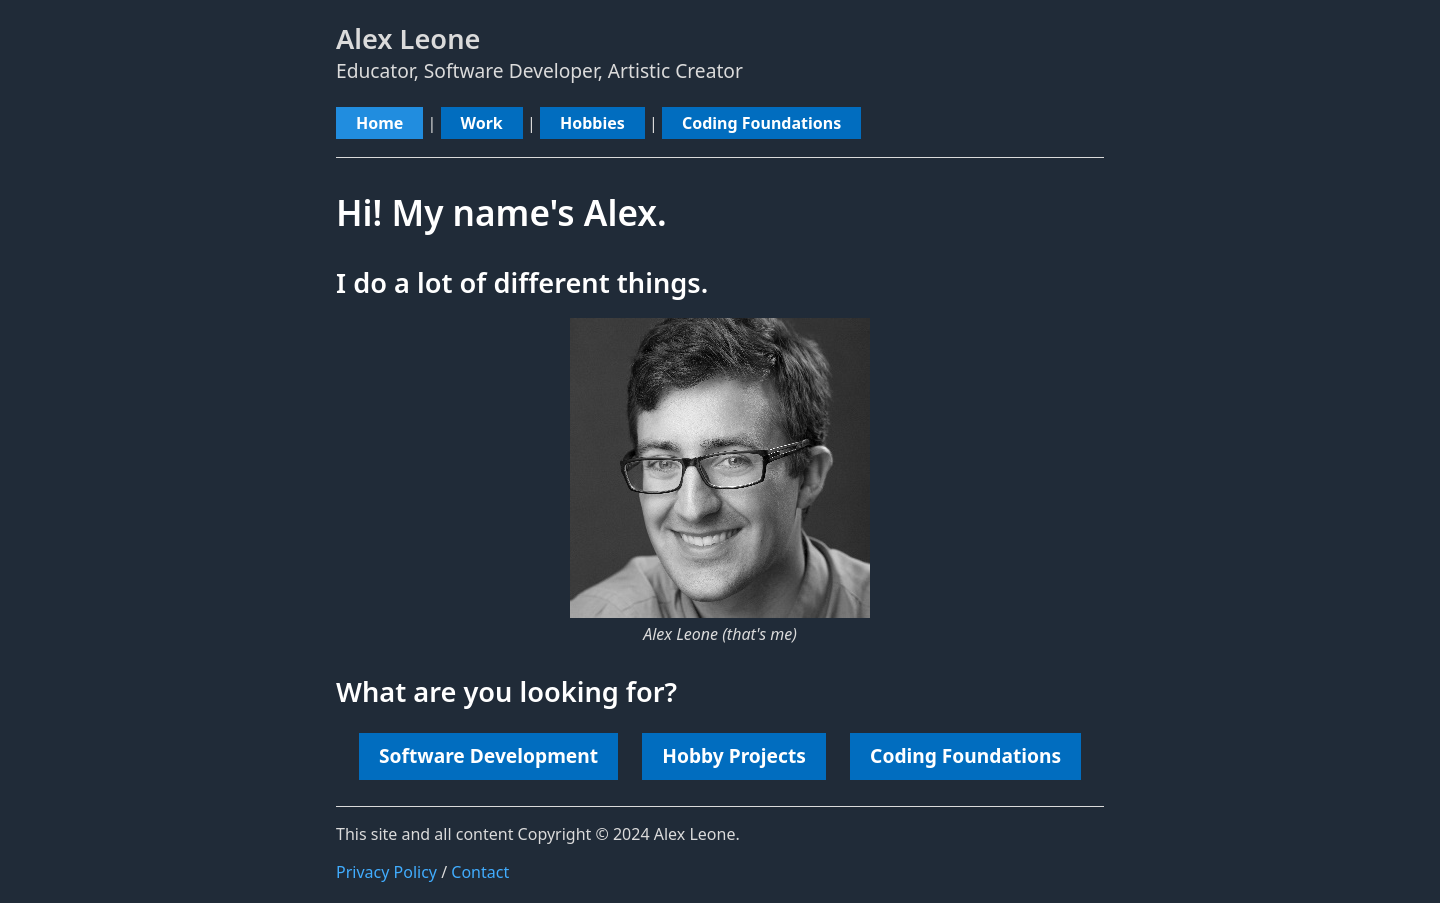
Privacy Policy (386, 872)
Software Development (488, 755)
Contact (480, 872)
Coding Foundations (761, 123)
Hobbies (592, 123)
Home (379, 123)
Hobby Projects (734, 755)
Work (482, 123)
